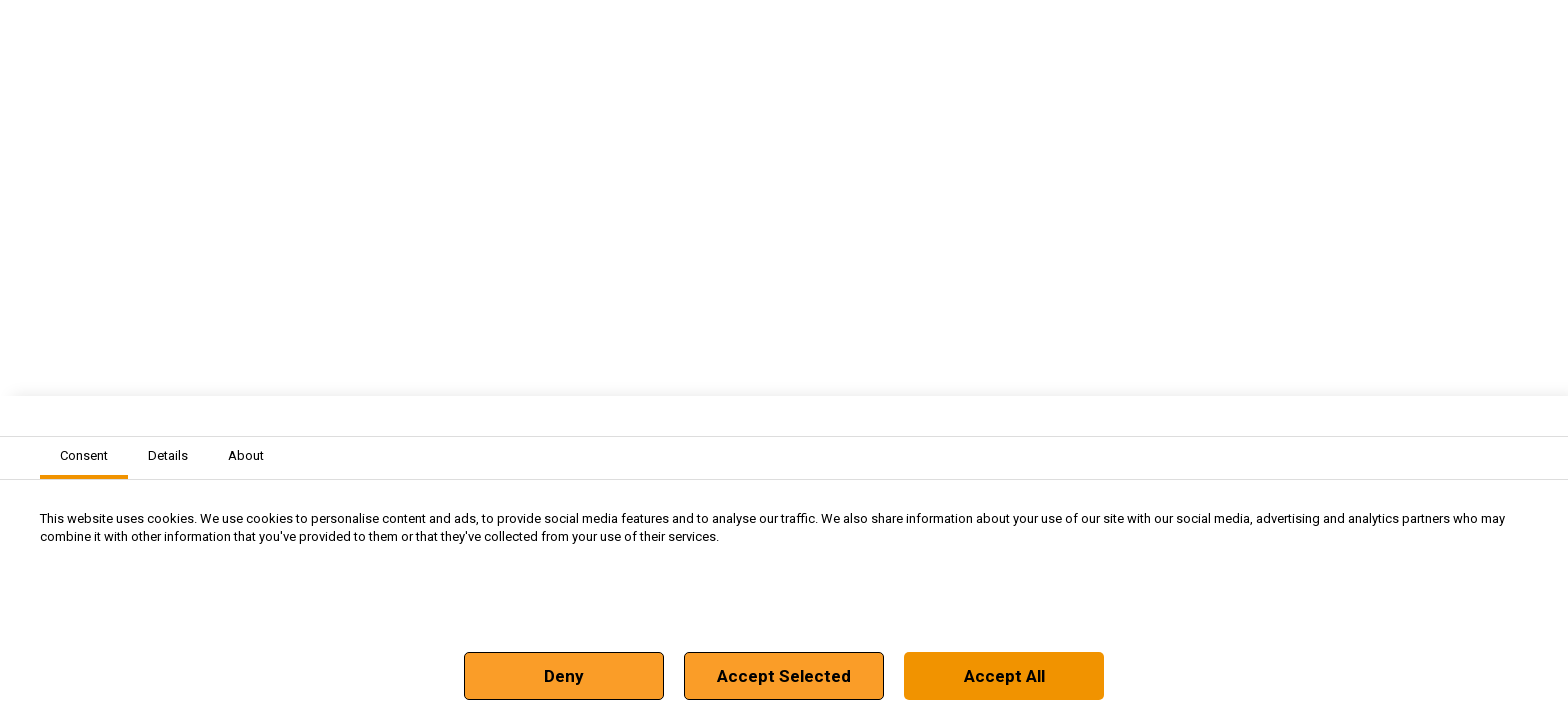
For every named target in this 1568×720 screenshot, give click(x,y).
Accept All (1004, 676)
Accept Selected (784, 676)
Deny (564, 676)
